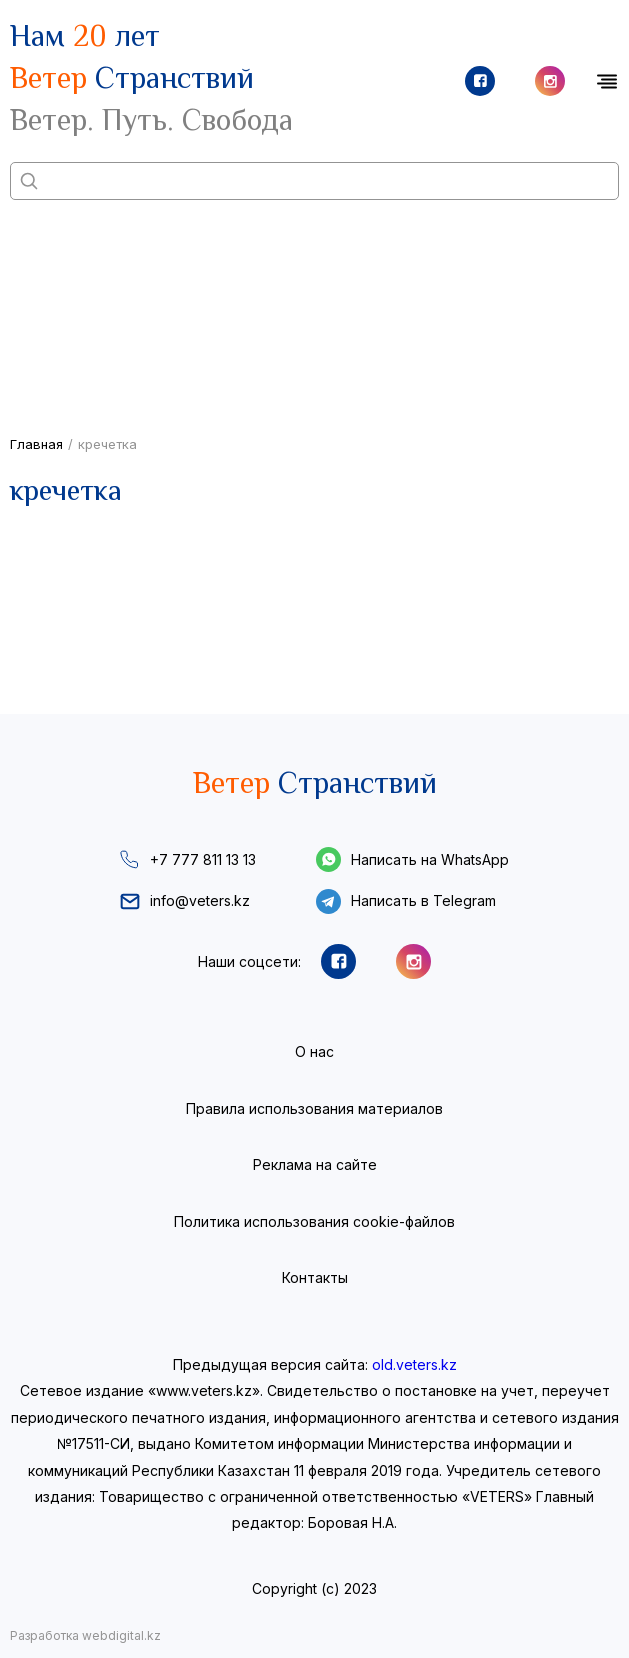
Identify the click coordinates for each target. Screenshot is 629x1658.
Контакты (315, 1277)
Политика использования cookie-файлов (314, 1221)
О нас (314, 1051)
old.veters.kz (414, 1364)
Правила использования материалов (314, 1108)
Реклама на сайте (315, 1164)
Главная (36, 444)
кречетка (107, 444)
